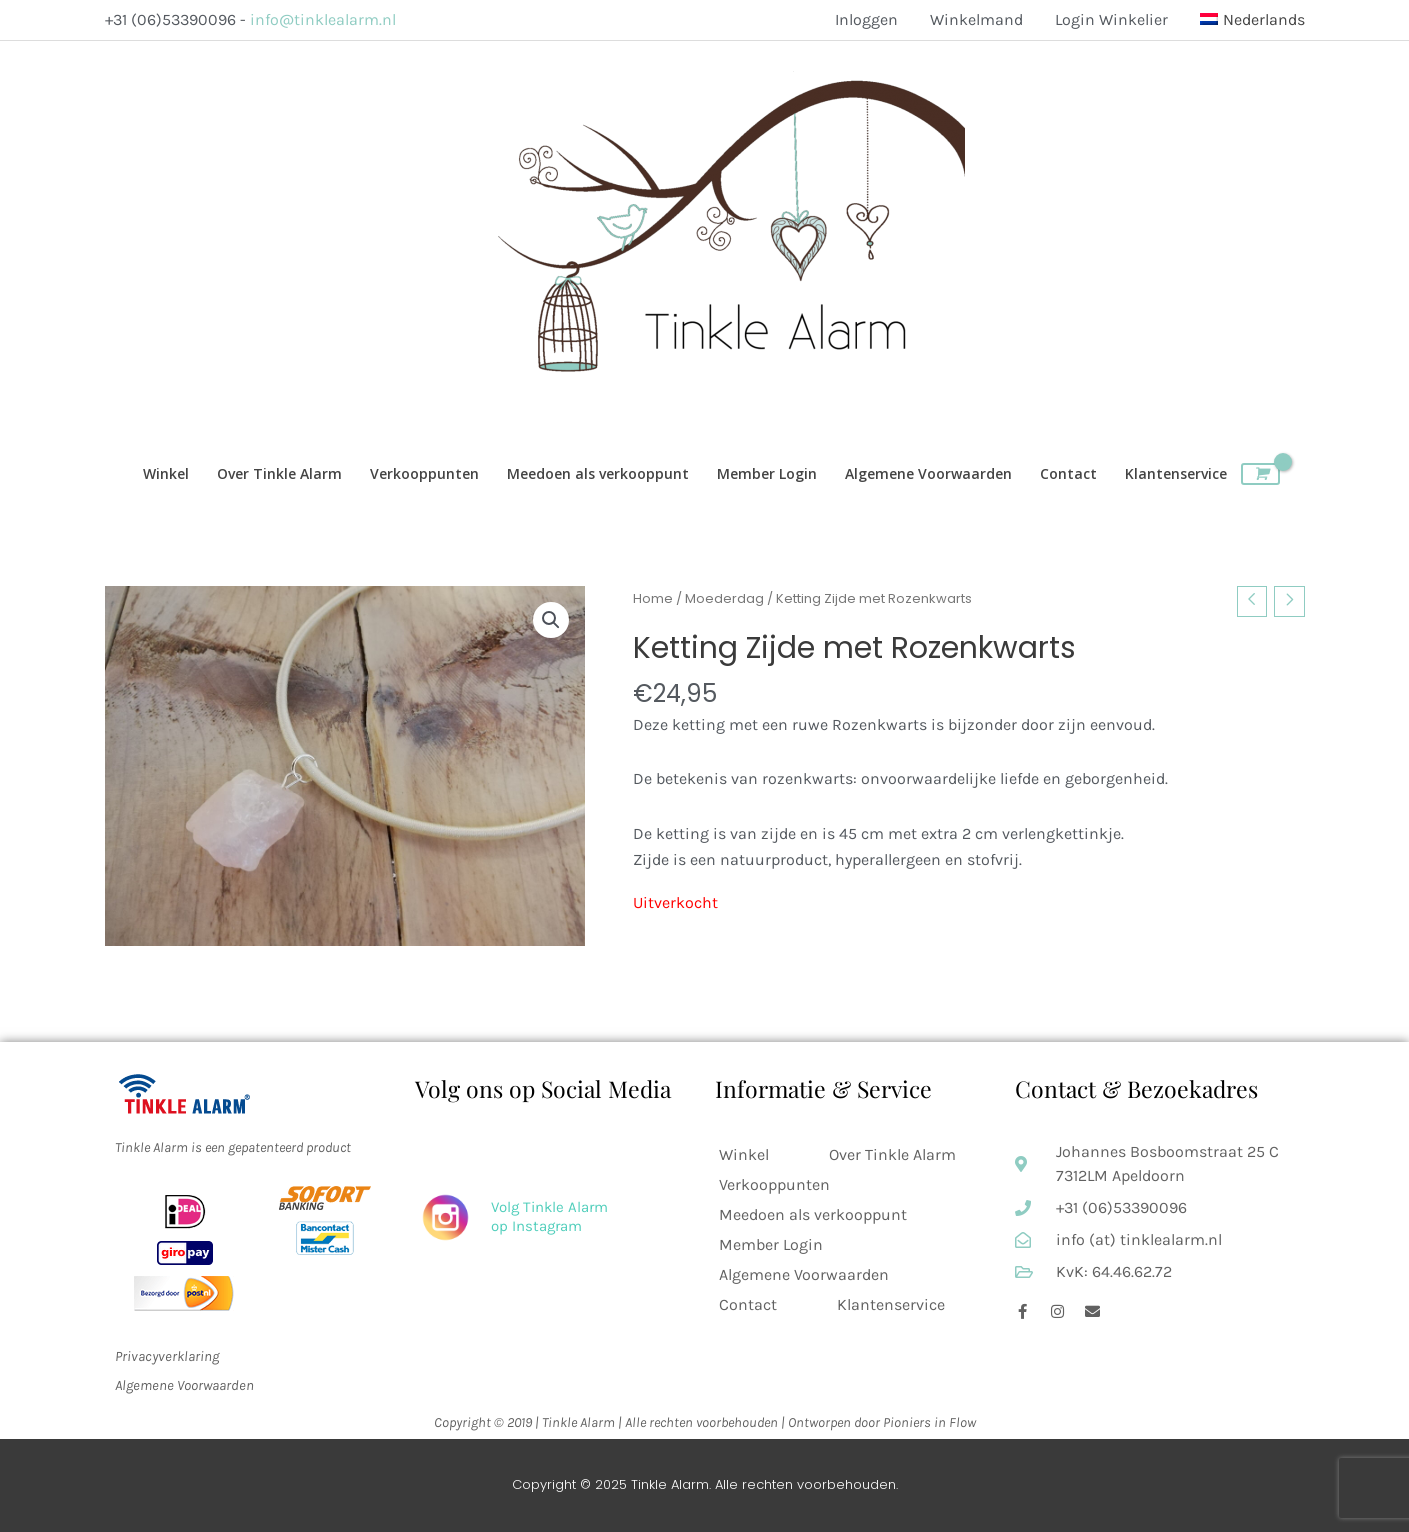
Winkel (744, 1154)
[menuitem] (1244, 20)
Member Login (771, 1244)
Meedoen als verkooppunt (813, 1214)
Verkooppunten (774, 1184)
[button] (551, 620)
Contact (748, 1304)
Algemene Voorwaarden (804, 1274)
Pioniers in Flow (929, 1422)
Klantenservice (891, 1304)
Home (653, 598)
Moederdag (724, 598)
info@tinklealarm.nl (323, 19)
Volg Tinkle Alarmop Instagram (549, 1217)
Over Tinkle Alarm (892, 1154)
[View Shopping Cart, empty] (1260, 474)
